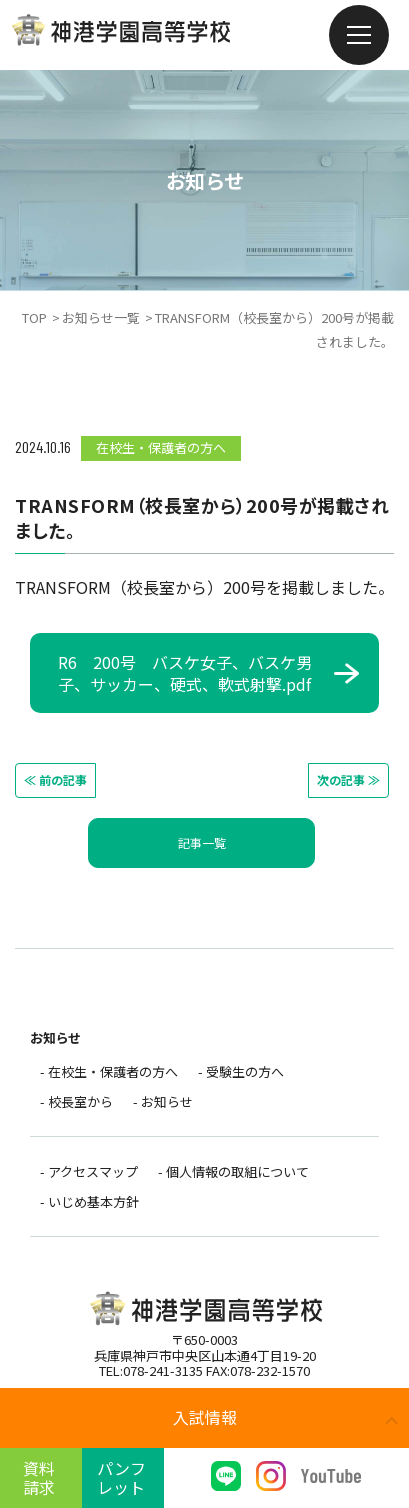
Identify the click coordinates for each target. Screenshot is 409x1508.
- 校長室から (76, 1104)
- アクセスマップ (89, 1177)
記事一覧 (202, 842)
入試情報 (205, 1417)
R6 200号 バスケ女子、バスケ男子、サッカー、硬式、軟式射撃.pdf (185, 673)
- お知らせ (163, 1104)
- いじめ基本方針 (89, 1209)
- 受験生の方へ (241, 1072)
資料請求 (39, 1477)
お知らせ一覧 (101, 317)
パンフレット (121, 1477)
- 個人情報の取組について (233, 1177)
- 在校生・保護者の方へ (109, 1072)
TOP (34, 317)
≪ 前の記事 (55, 779)
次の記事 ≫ (348, 779)
